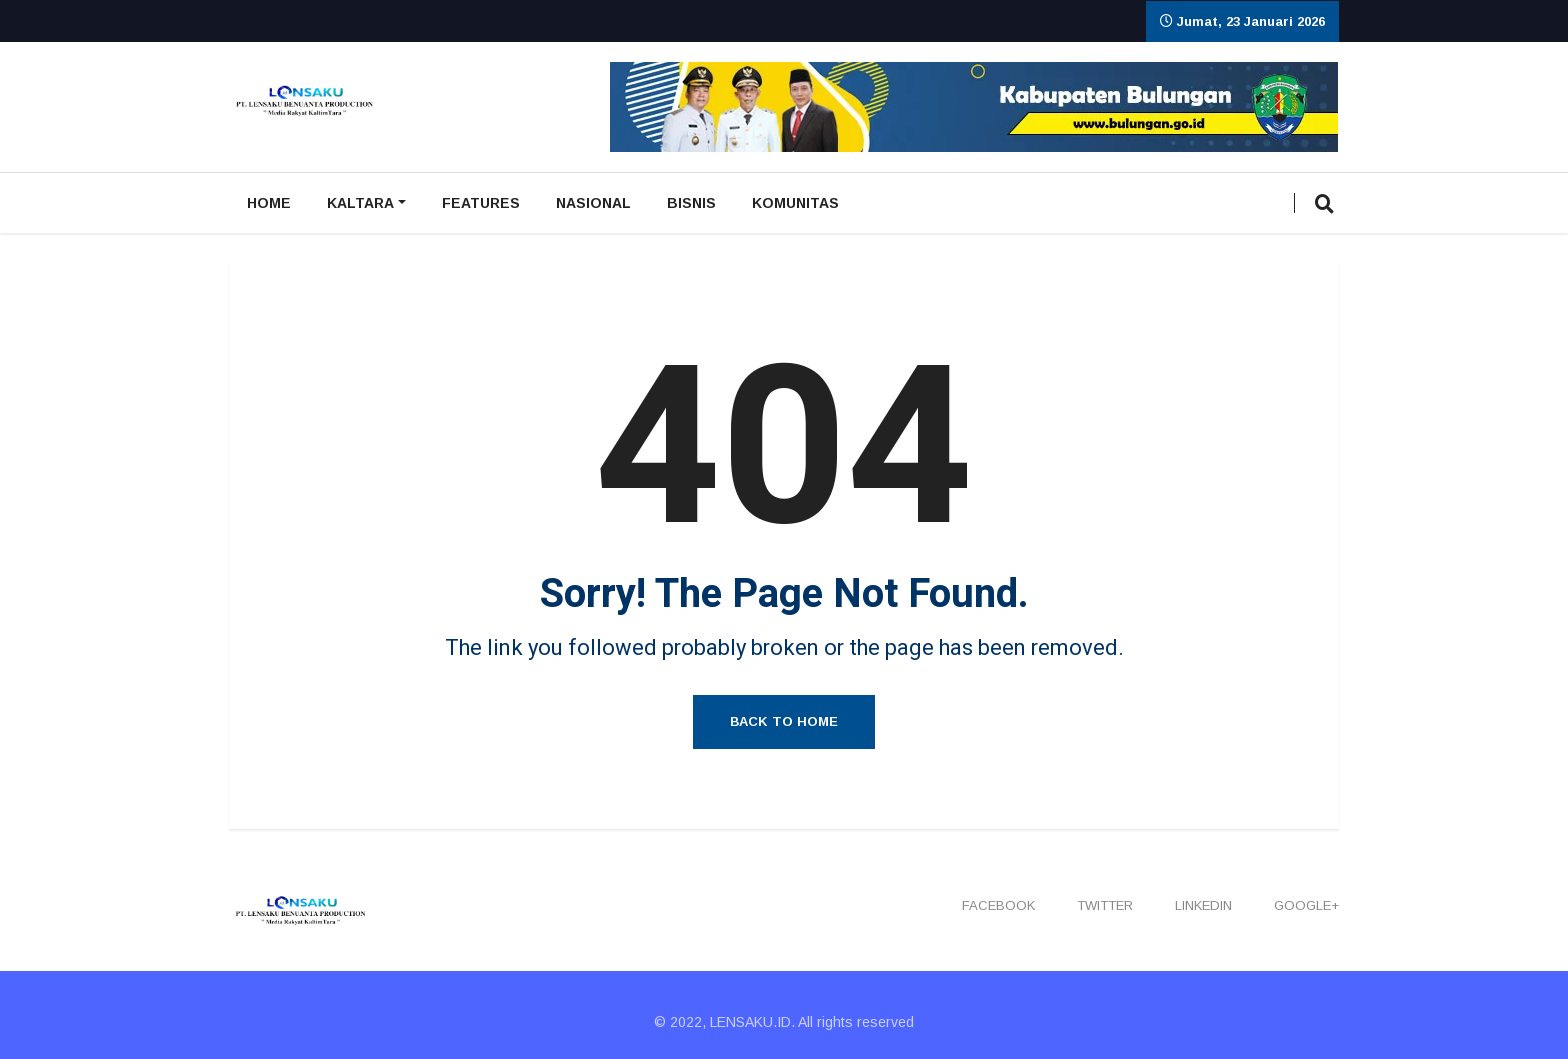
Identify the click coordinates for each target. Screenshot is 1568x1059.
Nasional (593, 203)
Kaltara (360, 203)
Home (269, 203)
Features (481, 203)
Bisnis (691, 203)
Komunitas (795, 203)
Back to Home (784, 721)
